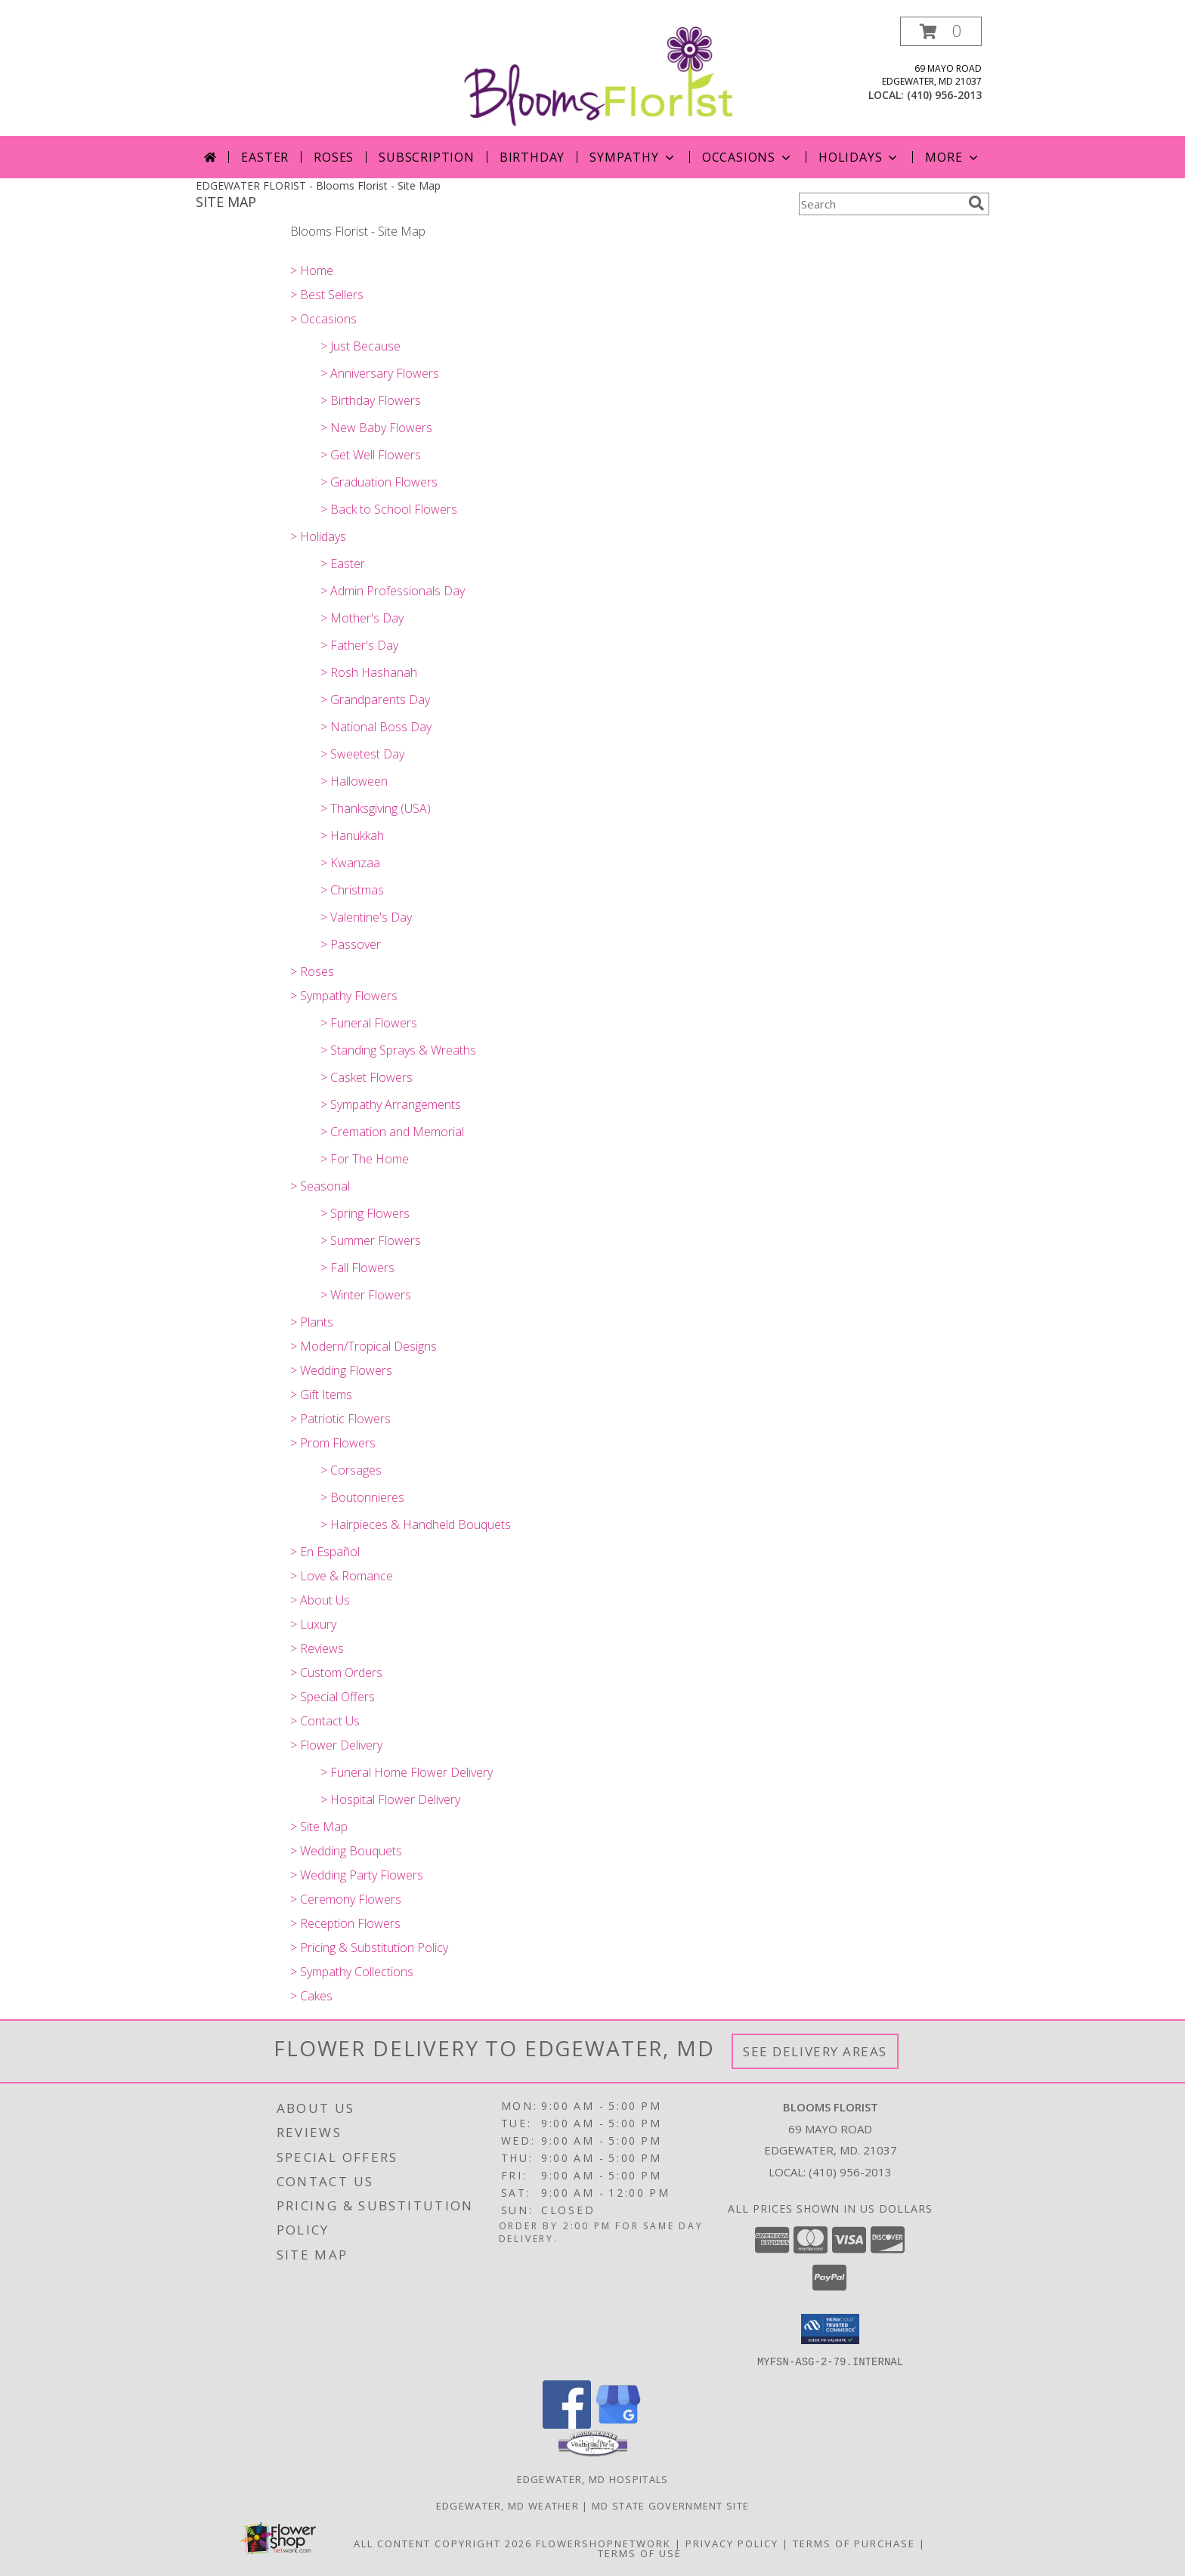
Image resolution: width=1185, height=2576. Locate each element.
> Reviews (317, 1648)
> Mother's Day (362, 618)
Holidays (859, 157)
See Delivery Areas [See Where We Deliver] (815, 2051)
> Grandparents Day (375, 699)
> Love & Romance (341, 1576)
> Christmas (352, 890)
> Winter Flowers (365, 1294)
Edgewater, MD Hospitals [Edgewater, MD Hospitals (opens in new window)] (593, 2478)
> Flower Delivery (336, 1745)
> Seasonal (320, 1186)
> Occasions (323, 318)
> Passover (350, 944)
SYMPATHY (632, 157)
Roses (334, 157)
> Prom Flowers (333, 1443)
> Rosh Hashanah (368, 672)
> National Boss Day (376, 726)
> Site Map (319, 1826)
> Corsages (351, 1470)
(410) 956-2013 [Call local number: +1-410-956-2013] (944, 95)
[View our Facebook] (567, 2424)
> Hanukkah (352, 835)
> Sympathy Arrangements (390, 1104)
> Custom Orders (336, 1672)
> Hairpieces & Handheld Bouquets (415, 1524)
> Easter (342, 563)
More (952, 157)
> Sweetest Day (362, 754)
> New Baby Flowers (376, 427)
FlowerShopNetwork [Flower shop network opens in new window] (603, 2543)
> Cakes (311, 1996)
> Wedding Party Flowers (356, 1875)
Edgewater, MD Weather (507, 2505)
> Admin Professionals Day (392, 590)
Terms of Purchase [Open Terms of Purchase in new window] (854, 2543)
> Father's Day (359, 645)
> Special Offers (332, 1696)
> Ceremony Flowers (345, 1899)
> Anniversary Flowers (379, 373)
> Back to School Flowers (388, 509)
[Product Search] (880, 204)
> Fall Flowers (357, 1267)
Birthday (532, 157)
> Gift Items (321, 1394)
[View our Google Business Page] (618, 2424)
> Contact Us (325, 1721)
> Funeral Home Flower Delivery (406, 1772)
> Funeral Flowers (368, 1023)
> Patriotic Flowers (340, 1418)
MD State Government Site (670, 2505)
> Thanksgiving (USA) (375, 808)
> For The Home (364, 1159)
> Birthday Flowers (370, 400)
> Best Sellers (327, 294)
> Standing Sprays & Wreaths (398, 1050)
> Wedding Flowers (341, 1370)
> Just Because (360, 346)
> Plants (311, 1322)
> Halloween (354, 781)
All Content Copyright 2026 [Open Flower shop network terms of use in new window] (443, 2543)
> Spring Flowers (365, 1213)
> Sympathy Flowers (344, 995)
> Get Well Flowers (370, 454)
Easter (265, 157)
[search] (976, 203)
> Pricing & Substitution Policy (369, 1947)
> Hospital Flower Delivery (390, 1799)
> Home (311, 270)
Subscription (427, 157)
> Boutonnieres (362, 1497)
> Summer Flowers (370, 1240)
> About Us (320, 1600)
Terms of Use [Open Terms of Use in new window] (640, 2552)
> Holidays (318, 536)
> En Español (325, 1551)
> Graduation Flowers (379, 482)
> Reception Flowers (345, 1923)
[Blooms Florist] (598, 75)
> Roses (312, 971)
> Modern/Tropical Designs (363, 1346)
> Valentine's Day (366, 917)
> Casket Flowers (366, 1077)
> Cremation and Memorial (392, 1131)
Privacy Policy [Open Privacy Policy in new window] (731, 2543)
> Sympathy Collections (351, 1971)
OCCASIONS (748, 157)
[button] (941, 31)
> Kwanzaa (350, 862)
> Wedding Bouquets (346, 1850)
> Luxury (313, 1624)
